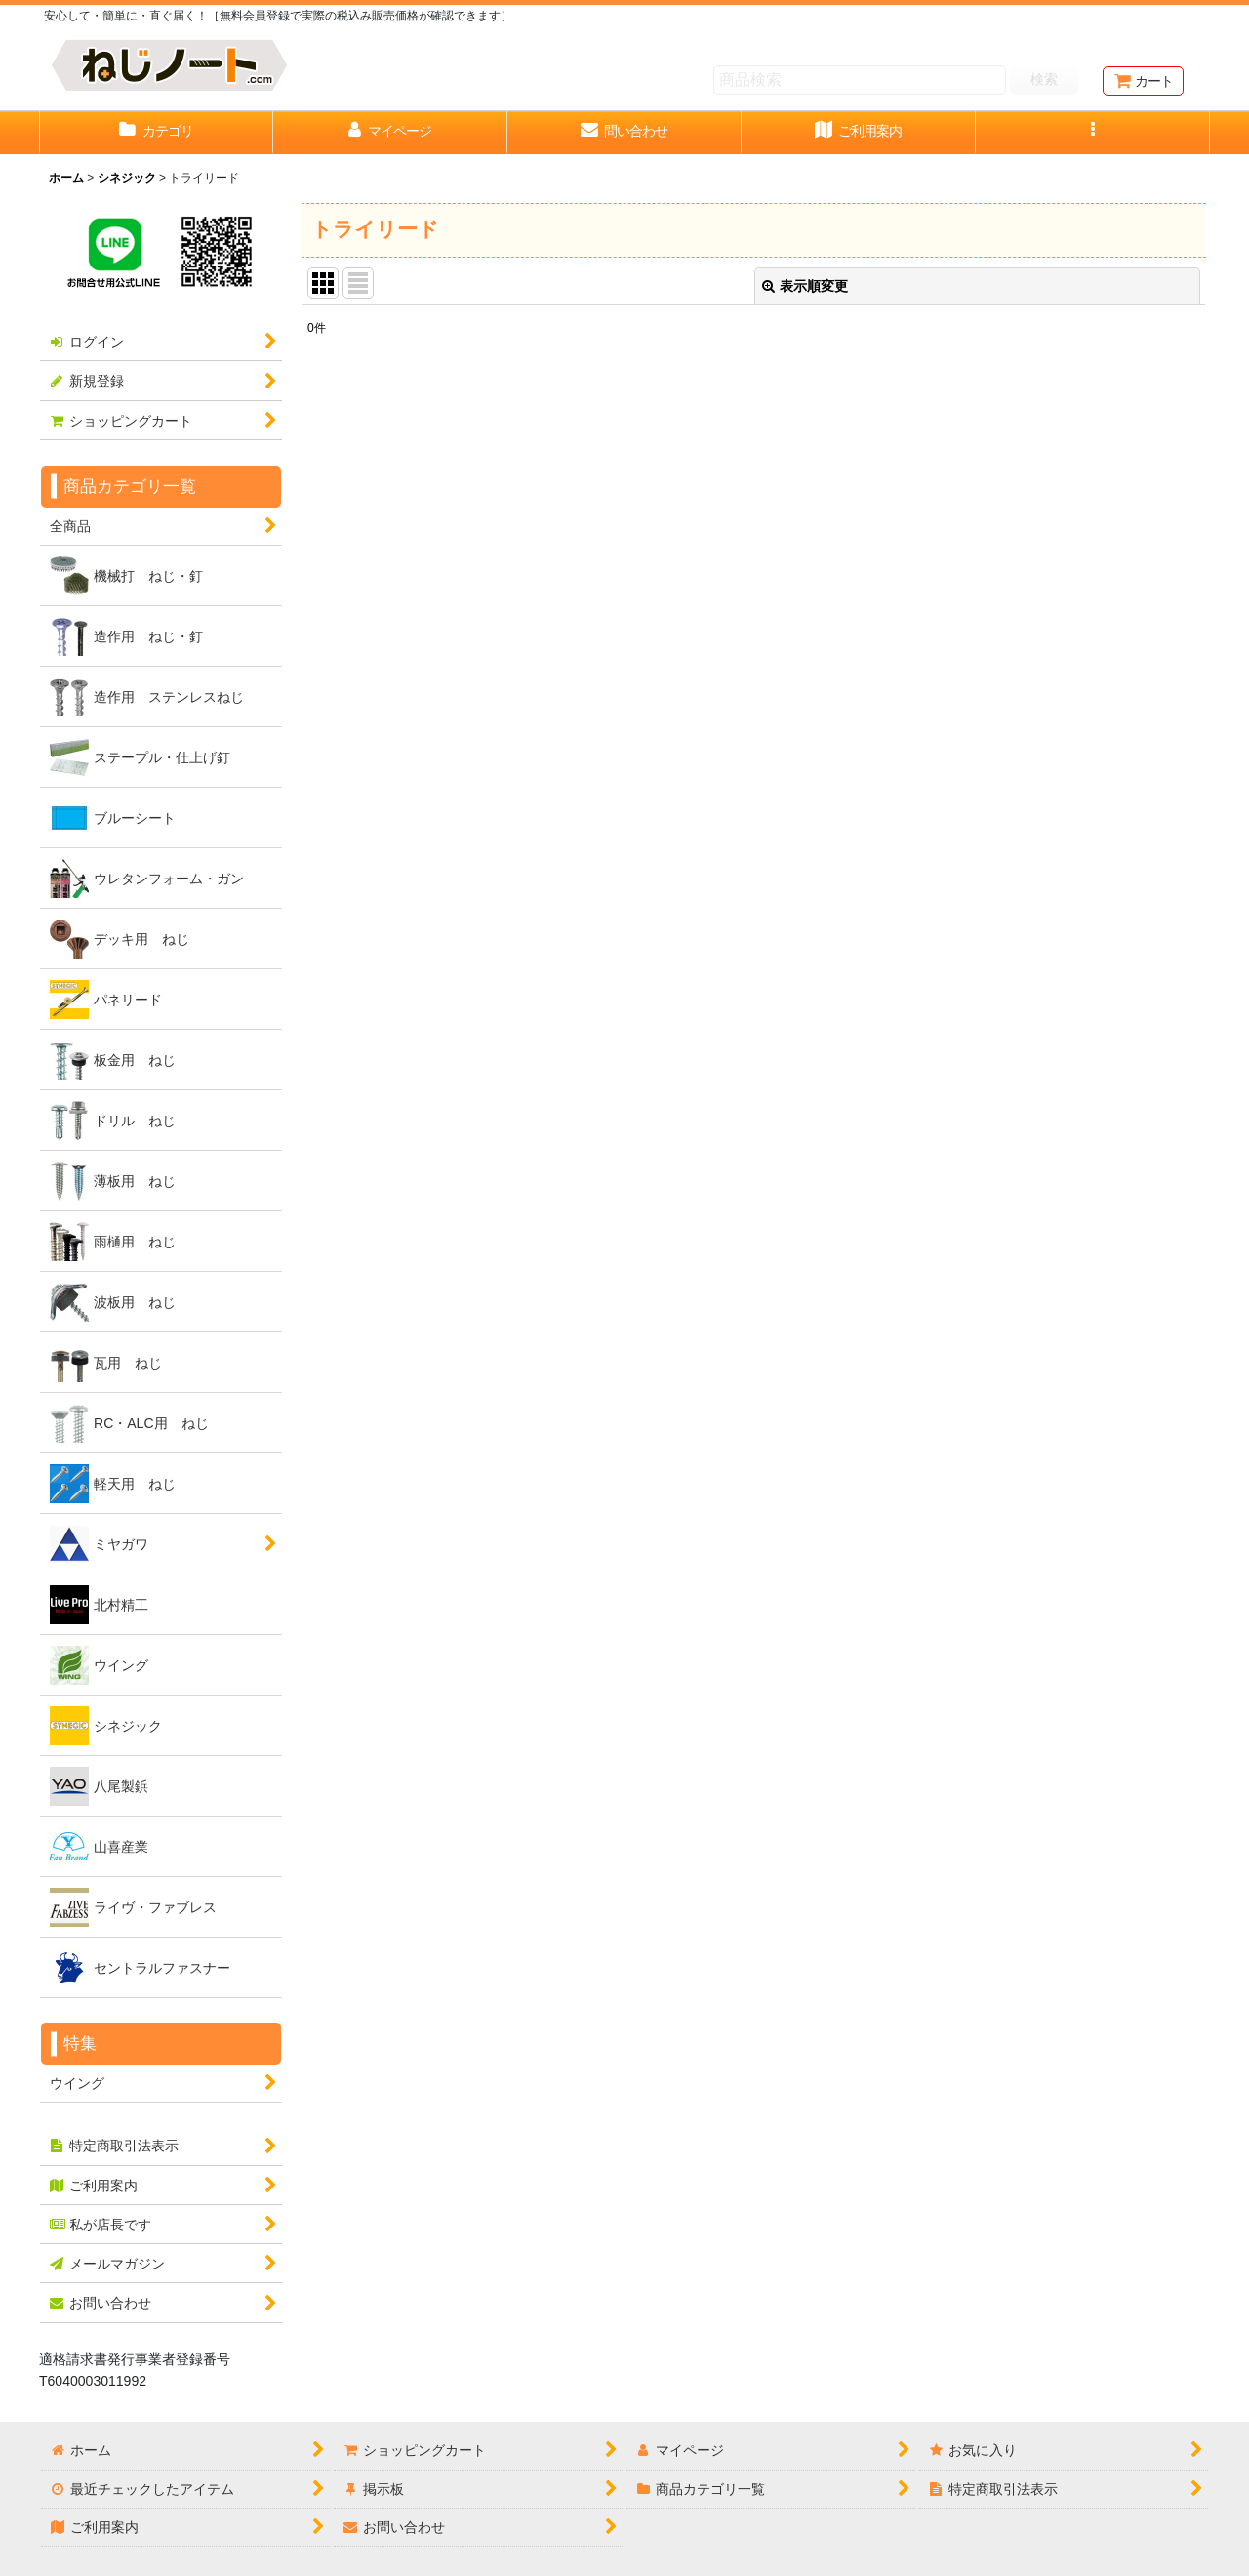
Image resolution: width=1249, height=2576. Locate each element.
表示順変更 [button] (805, 286)
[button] (1093, 132)
